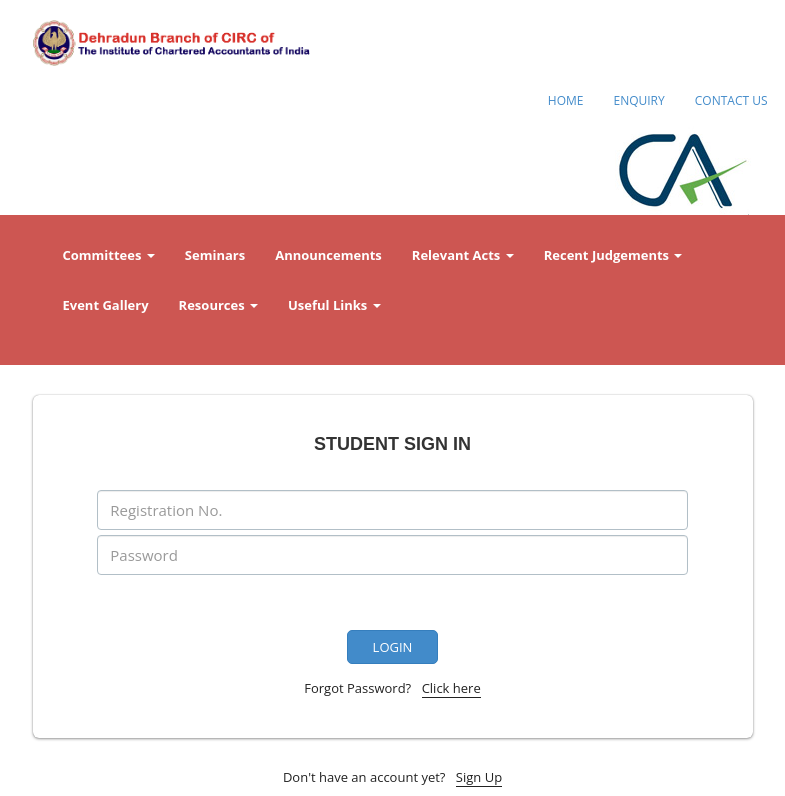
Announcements (328, 255)
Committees (109, 255)
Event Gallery (106, 305)
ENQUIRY (638, 100)
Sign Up (479, 777)
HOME (566, 100)
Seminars (215, 255)
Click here (451, 688)
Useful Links (334, 305)
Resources (218, 305)
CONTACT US (731, 100)
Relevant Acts (463, 255)
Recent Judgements (613, 255)
